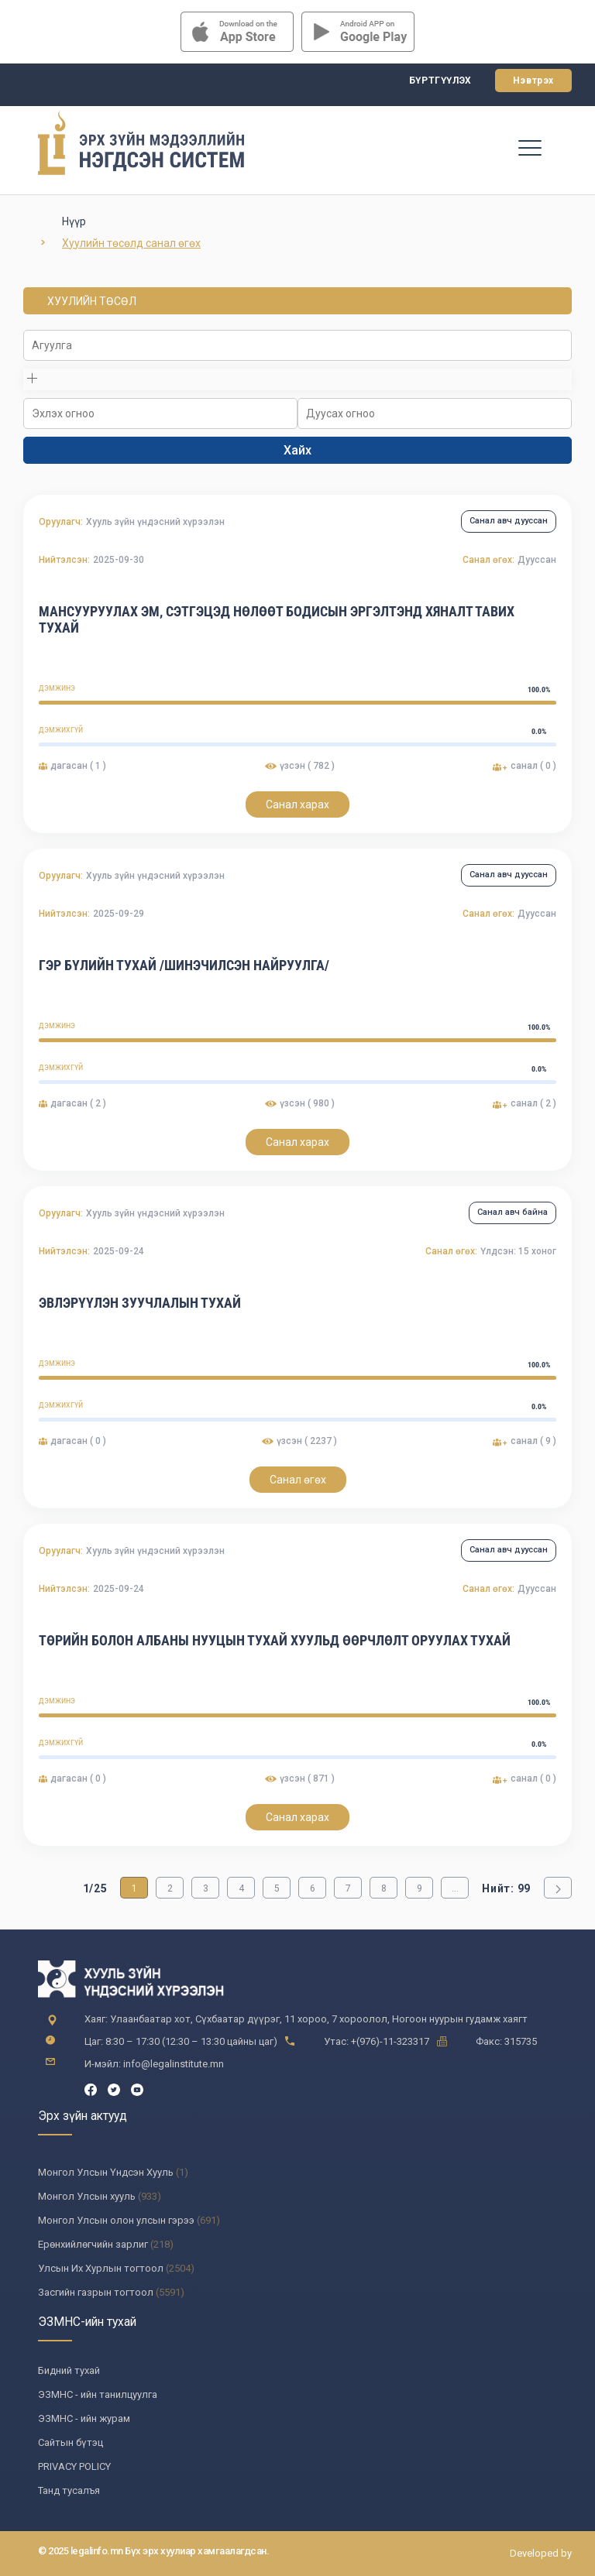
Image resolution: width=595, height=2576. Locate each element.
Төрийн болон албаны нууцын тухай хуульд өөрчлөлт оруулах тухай (275, 1640)
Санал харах (297, 804)
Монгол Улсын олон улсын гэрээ (116, 2220)
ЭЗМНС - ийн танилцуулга (97, 2394)
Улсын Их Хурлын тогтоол (100, 2268)
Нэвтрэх (533, 80)
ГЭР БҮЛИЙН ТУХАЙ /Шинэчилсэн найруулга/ (184, 965)
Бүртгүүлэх (440, 80)
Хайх (297, 450)
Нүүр (74, 221)
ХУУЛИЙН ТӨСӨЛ (91, 301)
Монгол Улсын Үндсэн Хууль (106, 2172)
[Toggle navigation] (530, 147)
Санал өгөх (298, 1479)
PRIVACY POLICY (74, 2466)
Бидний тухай (69, 2370)
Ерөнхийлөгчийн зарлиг (93, 2244)
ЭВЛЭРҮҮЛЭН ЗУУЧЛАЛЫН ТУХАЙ (140, 1303)
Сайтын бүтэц (70, 2442)
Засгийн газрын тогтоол (95, 2292)
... (455, 1888)
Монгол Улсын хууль (87, 2196)
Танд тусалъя (69, 2490)
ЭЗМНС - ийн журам (84, 2418)
